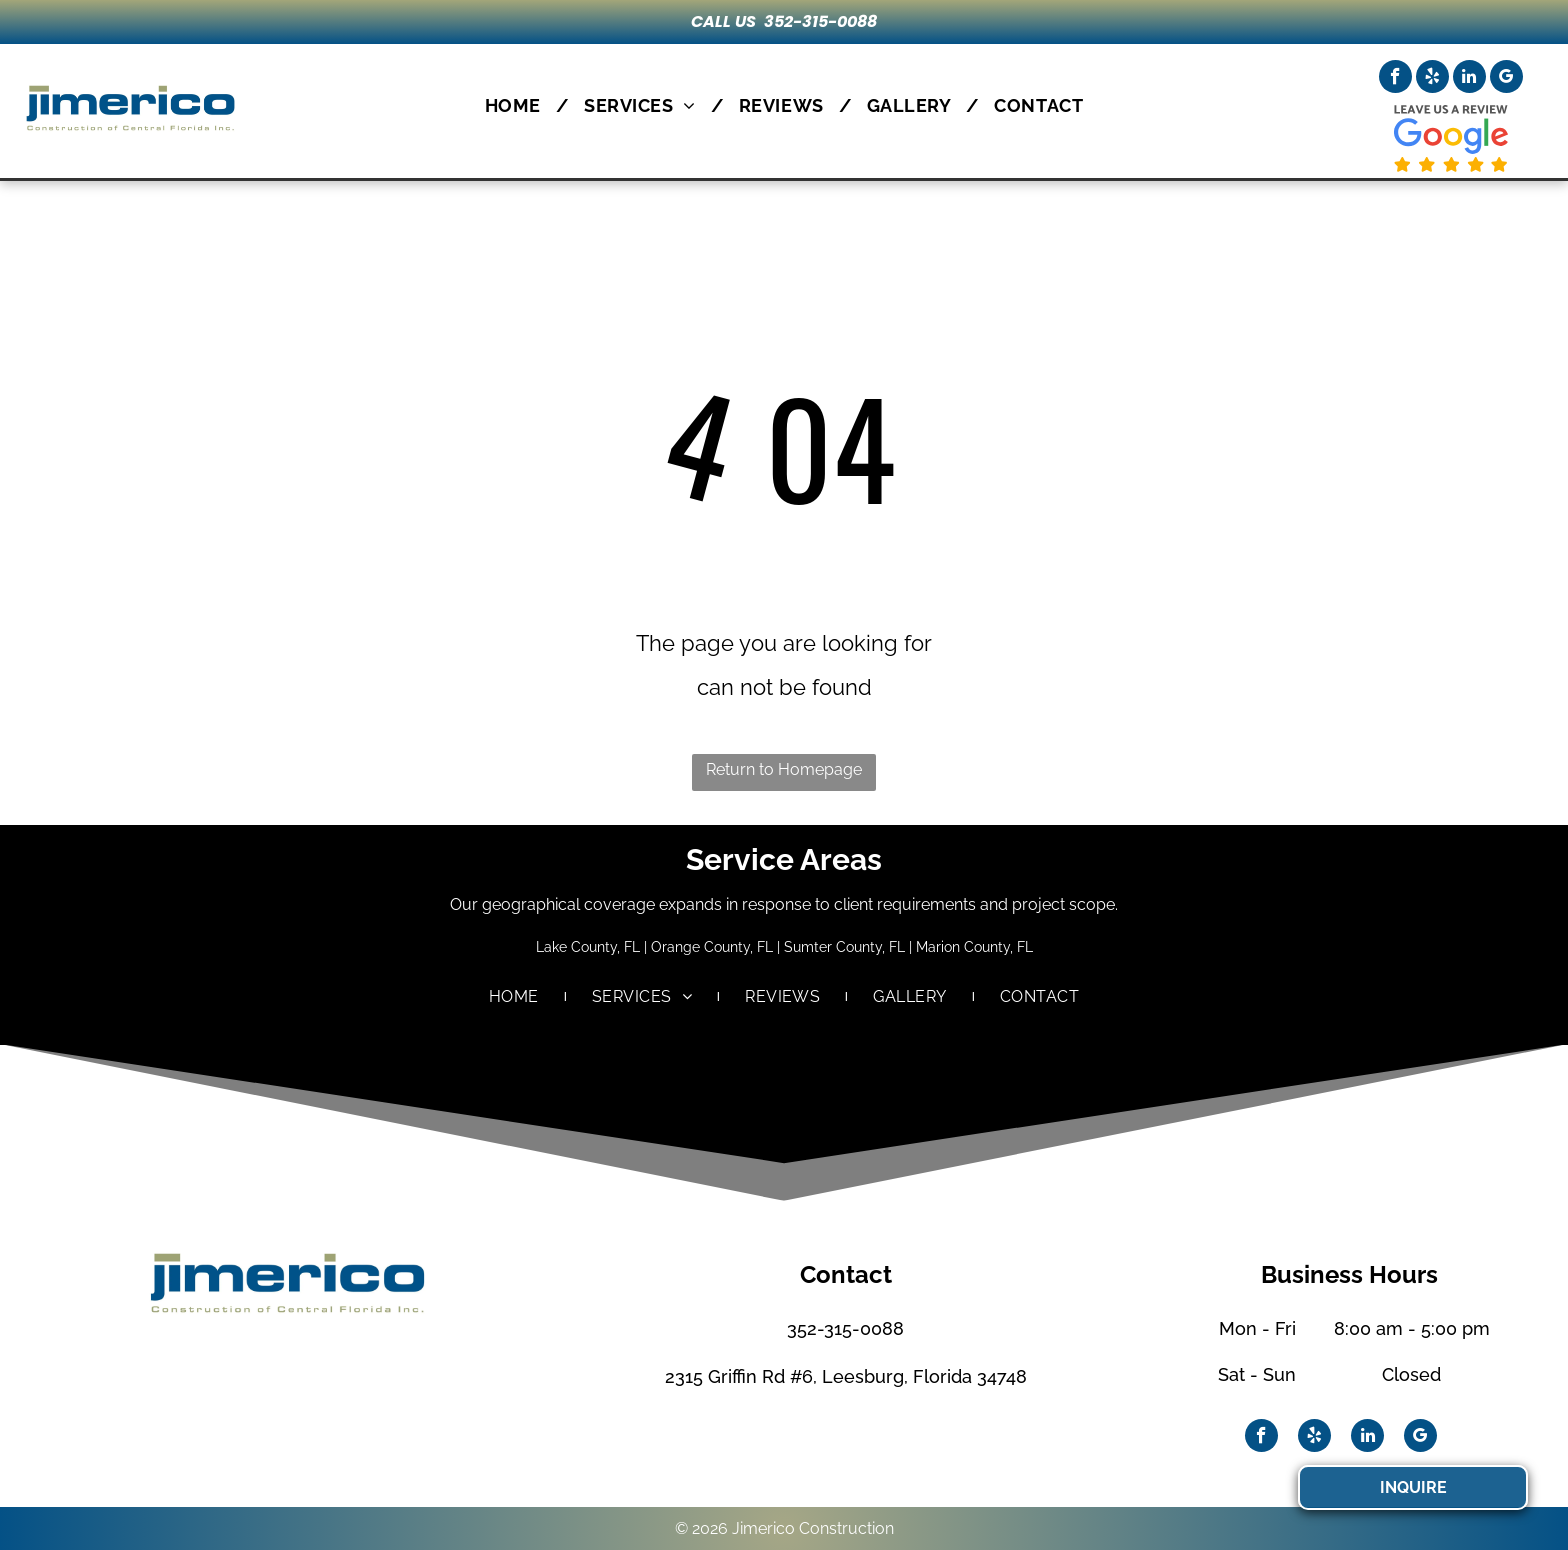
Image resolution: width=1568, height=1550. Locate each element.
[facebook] (1395, 79)
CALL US (723, 21)
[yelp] (1432, 79)
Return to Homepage (784, 769)
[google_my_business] (1506, 79)
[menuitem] (519, 105)
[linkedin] (1469, 79)
